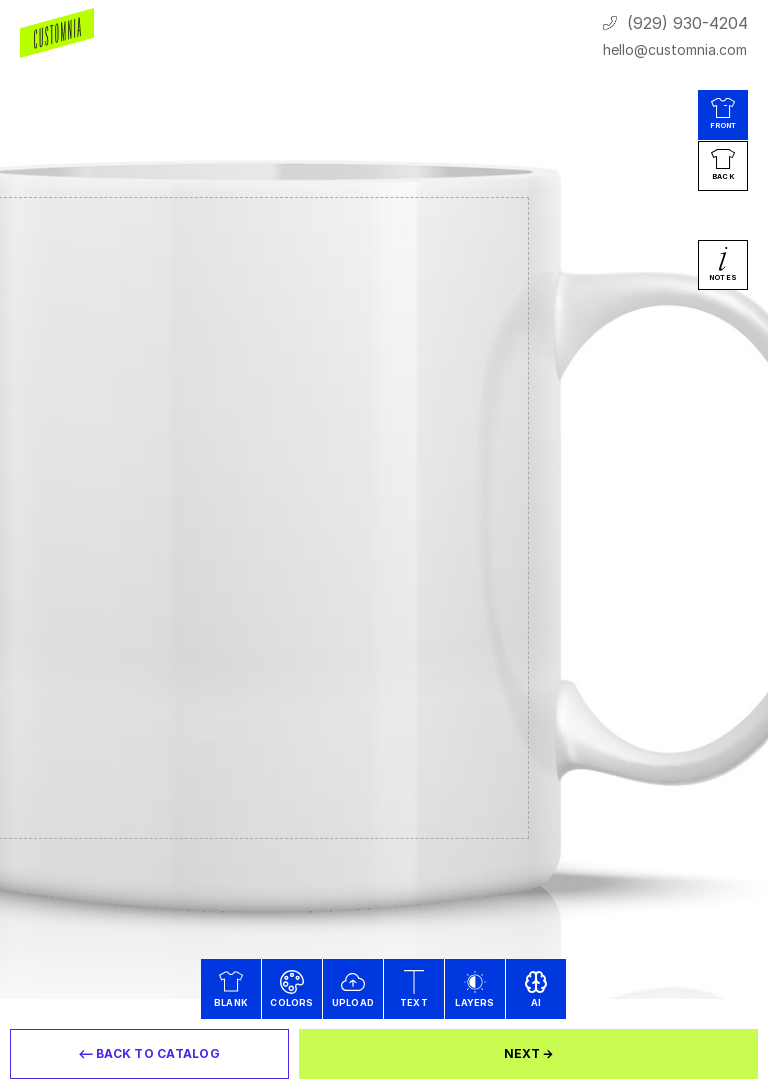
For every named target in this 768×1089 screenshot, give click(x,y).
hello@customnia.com (675, 49)
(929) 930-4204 (687, 23)
